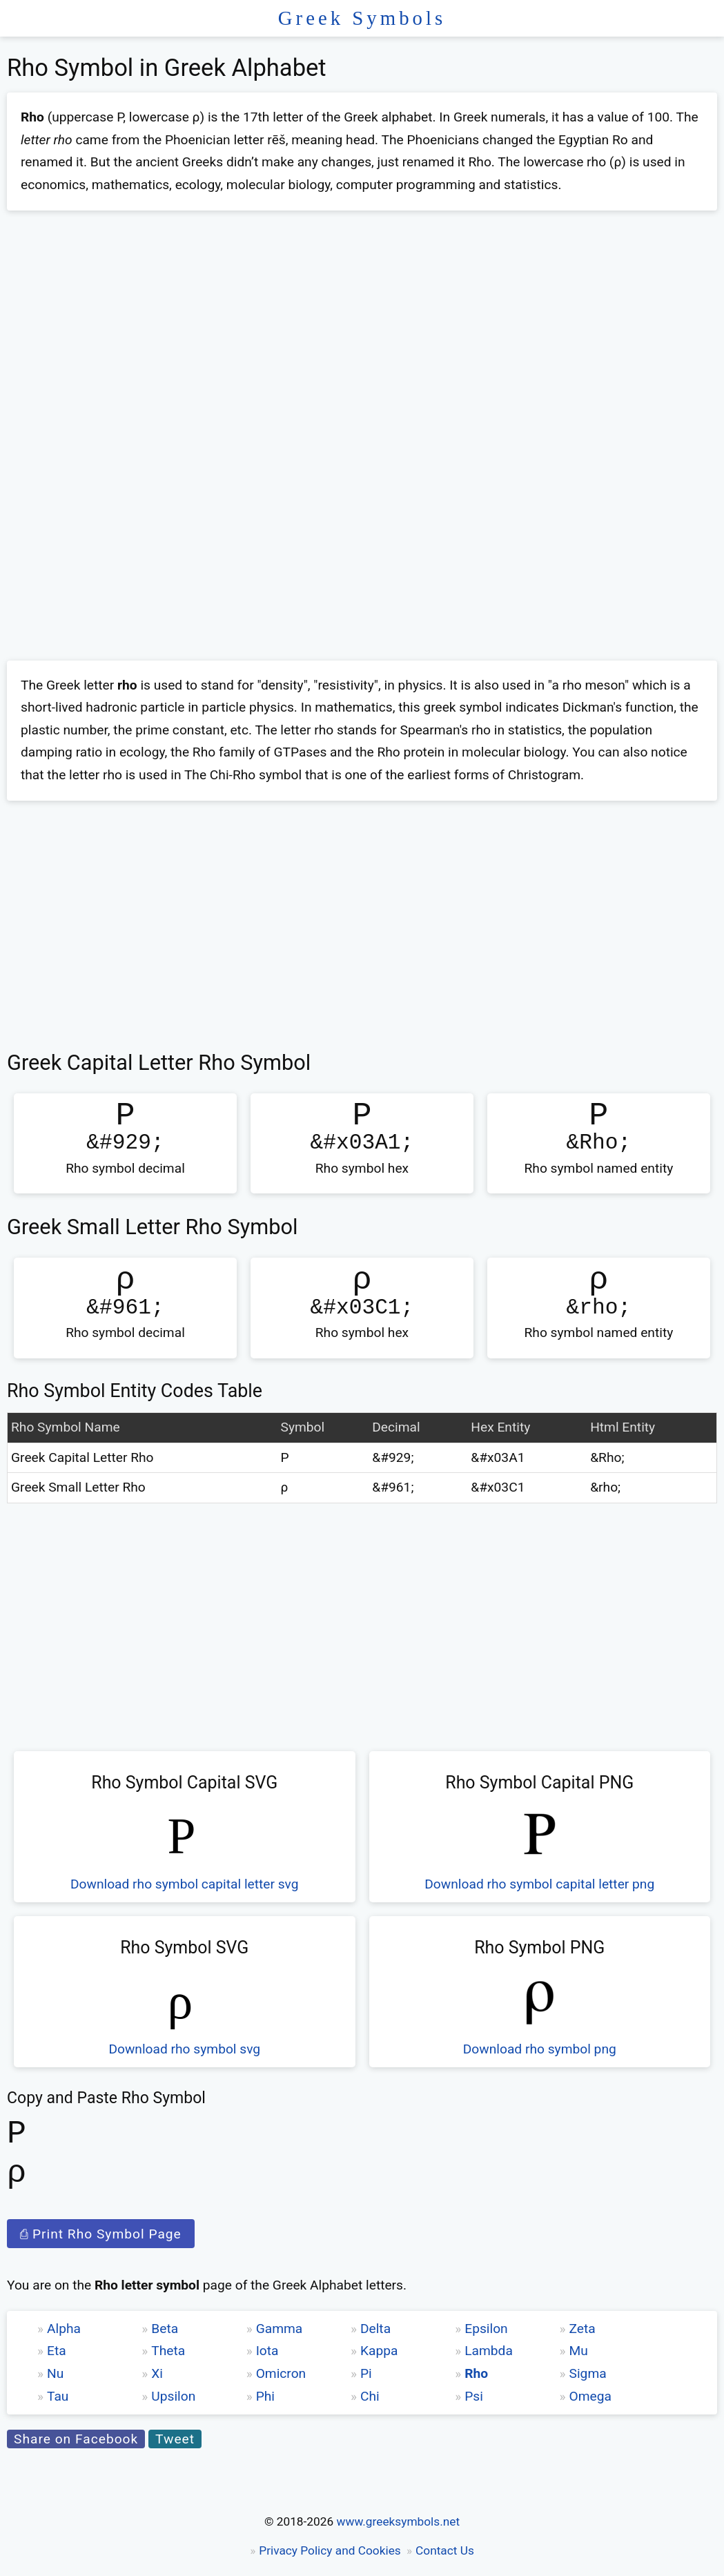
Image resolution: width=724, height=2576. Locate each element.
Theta (168, 2351)
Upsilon (173, 2396)
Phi (265, 2396)
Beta (164, 2328)
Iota (267, 2351)
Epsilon (485, 2328)
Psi (473, 2396)
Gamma (279, 2328)
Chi (370, 2396)
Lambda (488, 2351)
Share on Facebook (76, 2439)
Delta (375, 2328)
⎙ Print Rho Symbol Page (101, 2234)
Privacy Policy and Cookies (329, 2550)
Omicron (281, 2373)
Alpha (64, 2328)
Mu (578, 2351)
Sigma (588, 2373)
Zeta (582, 2328)
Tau (57, 2396)
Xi (157, 2373)
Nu (55, 2373)
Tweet (175, 2439)
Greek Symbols (362, 18)
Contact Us (444, 2550)
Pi (366, 2373)
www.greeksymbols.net (398, 2521)
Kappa (379, 2351)
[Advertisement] (362, 321)
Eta (56, 2351)
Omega (590, 2396)
